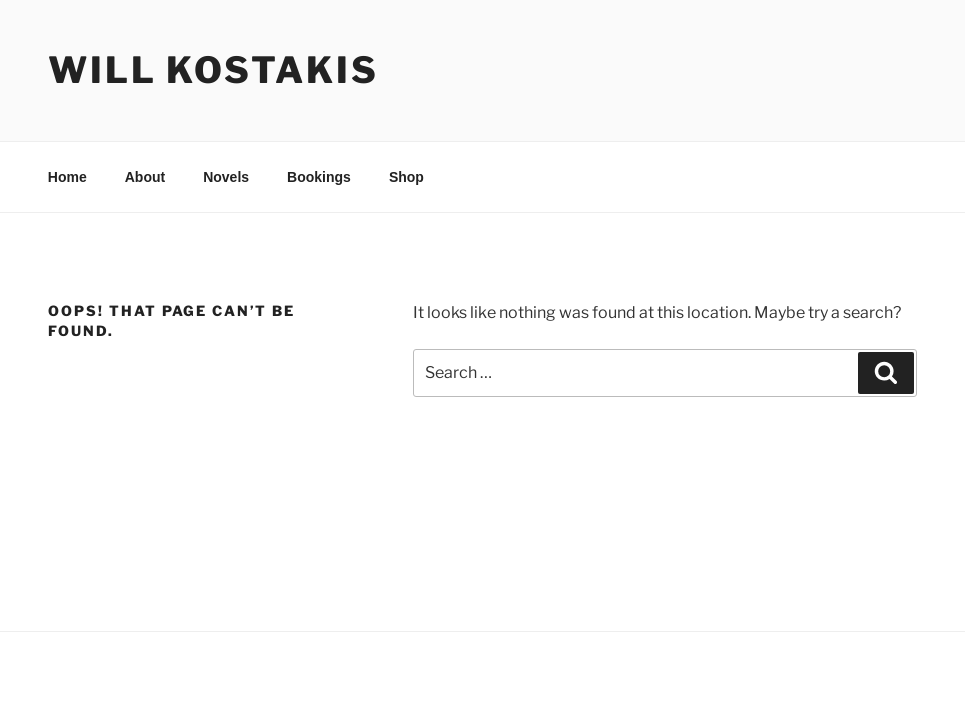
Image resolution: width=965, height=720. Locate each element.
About (145, 177)
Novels (226, 177)
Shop (406, 177)
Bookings (319, 177)
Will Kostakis (213, 70)
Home (67, 177)
